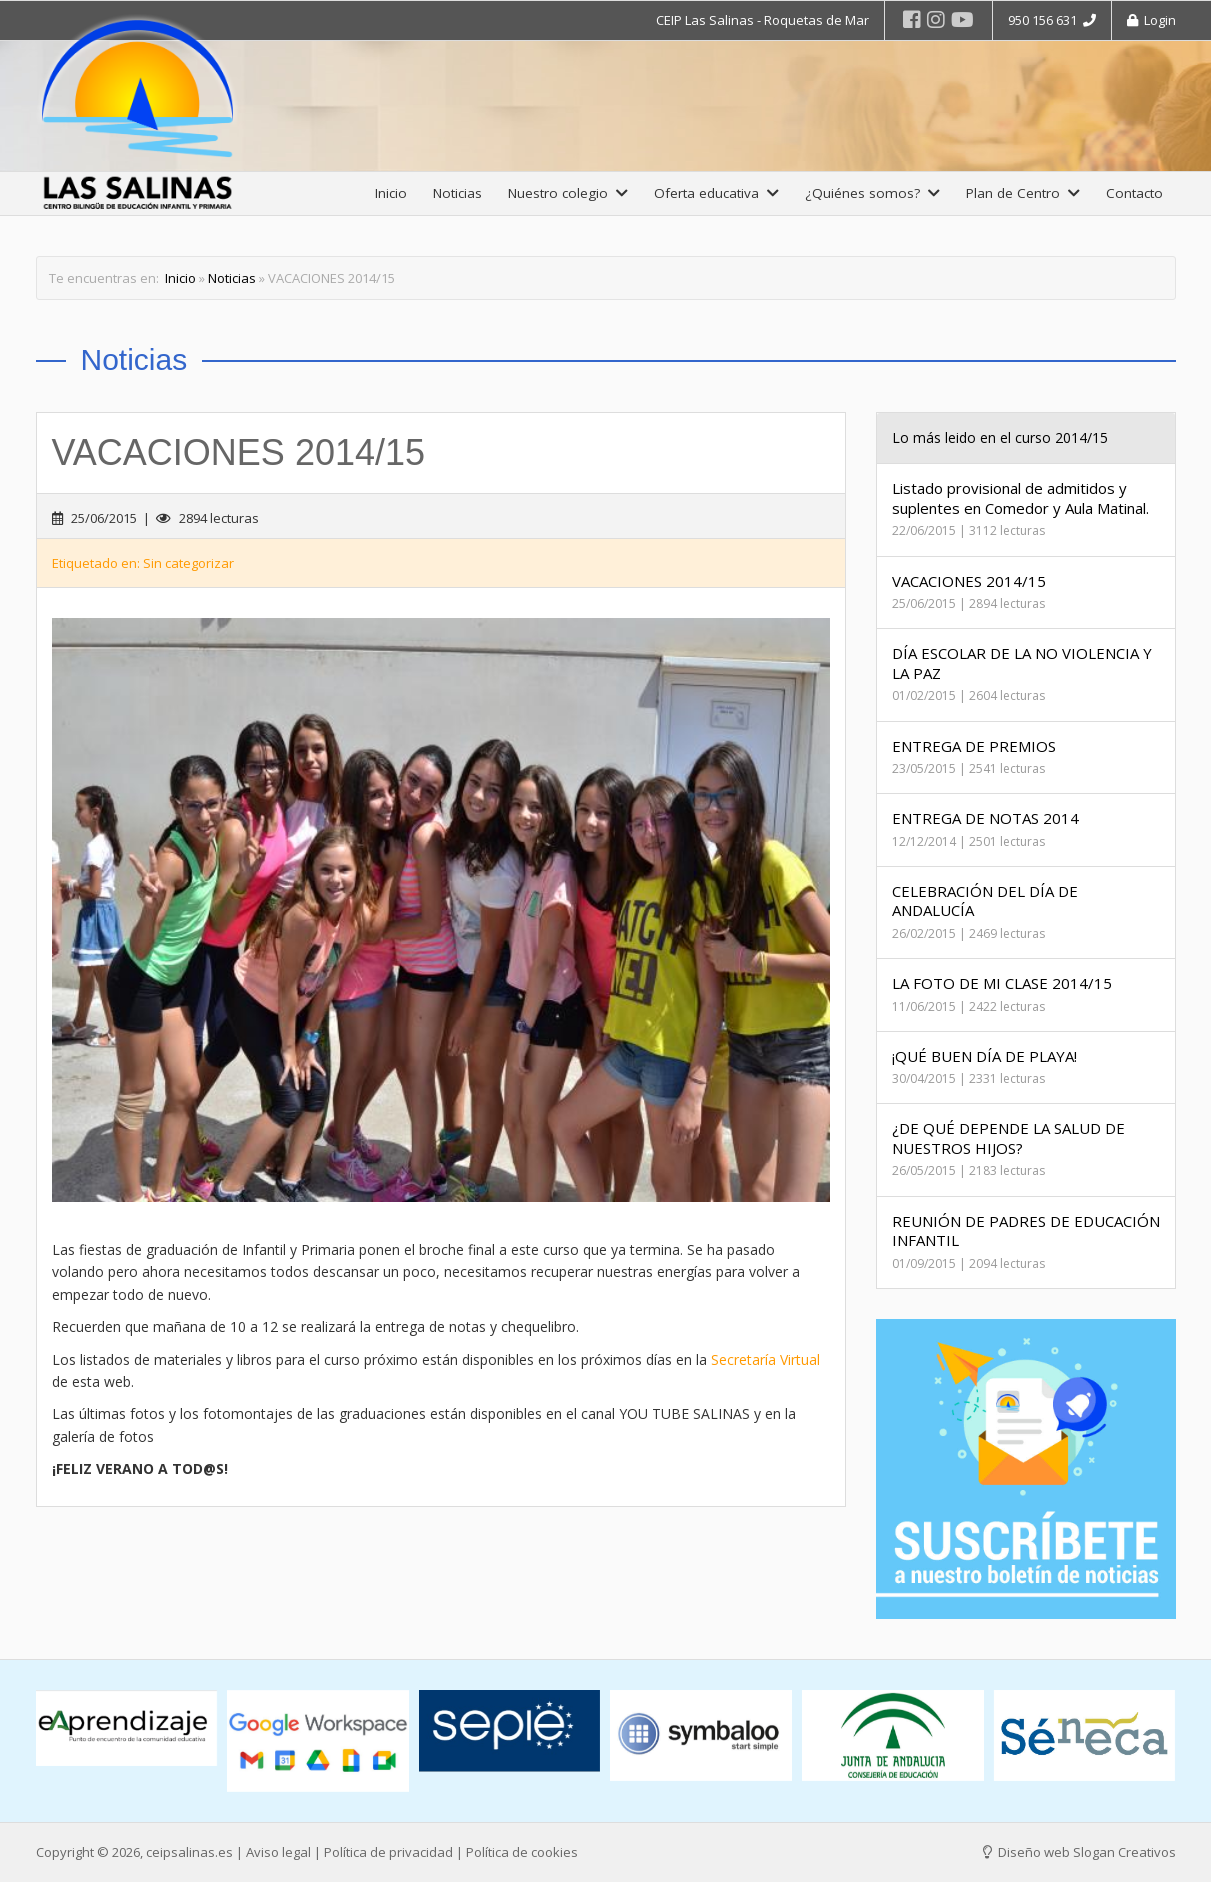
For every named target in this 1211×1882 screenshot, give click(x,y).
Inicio (391, 193)
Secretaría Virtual (765, 1358)
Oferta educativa (716, 193)
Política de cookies (522, 1852)
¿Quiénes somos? (872, 193)
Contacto (1134, 193)
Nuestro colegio (568, 193)
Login (1151, 20)
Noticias (457, 193)
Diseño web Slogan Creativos (1079, 1852)
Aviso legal (278, 1852)
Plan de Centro (1023, 193)
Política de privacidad (388, 1852)
